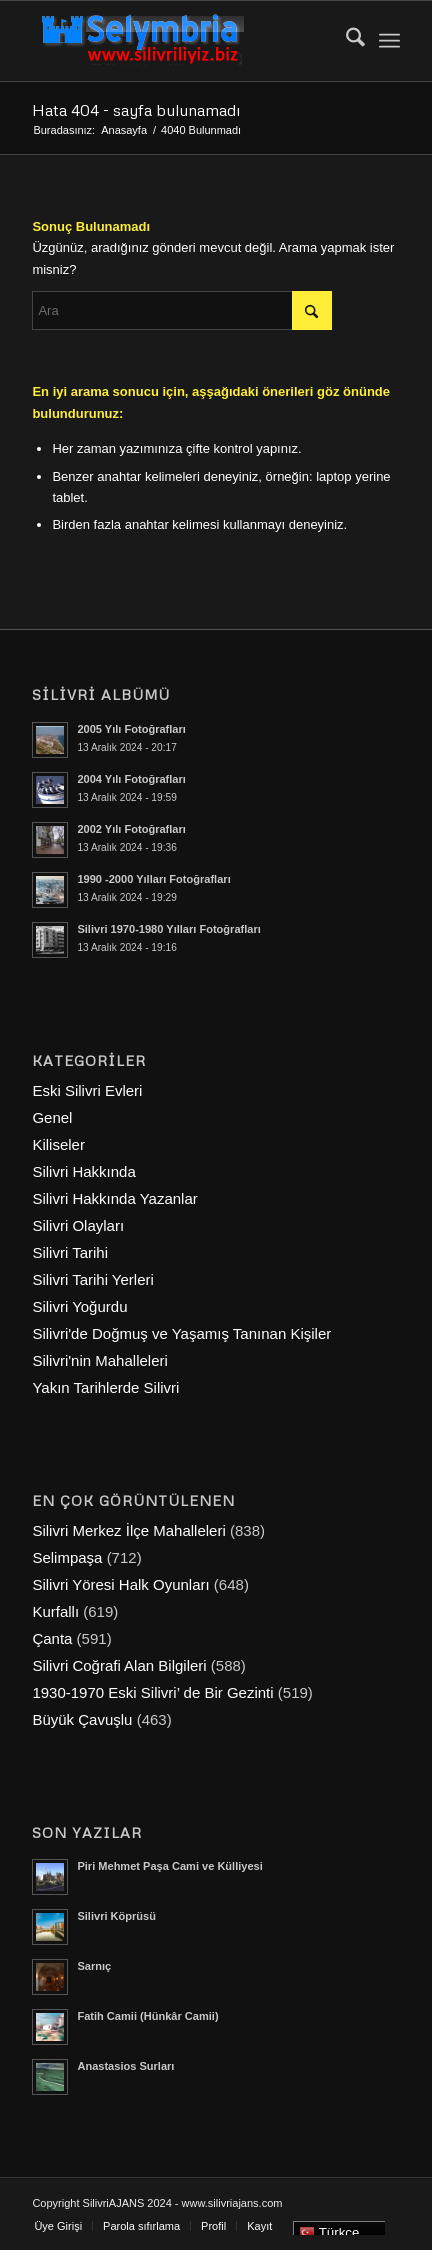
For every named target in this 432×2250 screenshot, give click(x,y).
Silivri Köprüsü (116, 1916)
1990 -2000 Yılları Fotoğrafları (153, 879)
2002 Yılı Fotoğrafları (131, 829)
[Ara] (345, 41)
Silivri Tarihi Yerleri (92, 1279)
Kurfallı (55, 1611)
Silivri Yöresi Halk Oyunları (120, 1584)
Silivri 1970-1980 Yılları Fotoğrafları (168, 929)
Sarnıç (94, 1966)
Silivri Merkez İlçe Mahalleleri (128, 1530)
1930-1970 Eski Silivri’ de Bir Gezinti (152, 1692)
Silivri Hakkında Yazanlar (114, 1198)
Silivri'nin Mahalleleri (99, 1360)
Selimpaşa (67, 1557)
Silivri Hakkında (83, 1171)
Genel (52, 1117)
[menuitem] (345, 41)
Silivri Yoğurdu (79, 1306)
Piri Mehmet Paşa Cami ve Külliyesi (169, 1866)
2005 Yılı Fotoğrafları (131, 729)
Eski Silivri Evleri (87, 1090)
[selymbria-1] (179, 41)
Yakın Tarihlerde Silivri (105, 1387)
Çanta (52, 1638)
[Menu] (389, 41)
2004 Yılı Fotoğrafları (131, 779)
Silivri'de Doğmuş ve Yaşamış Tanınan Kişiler (181, 1333)
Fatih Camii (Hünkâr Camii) (147, 2016)
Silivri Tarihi (70, 1252)
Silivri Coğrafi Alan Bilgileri (119, 1665)
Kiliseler (58, 1144)
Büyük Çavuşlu (82, 1719)
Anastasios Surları (125, 2066)
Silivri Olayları (78, 1225)
